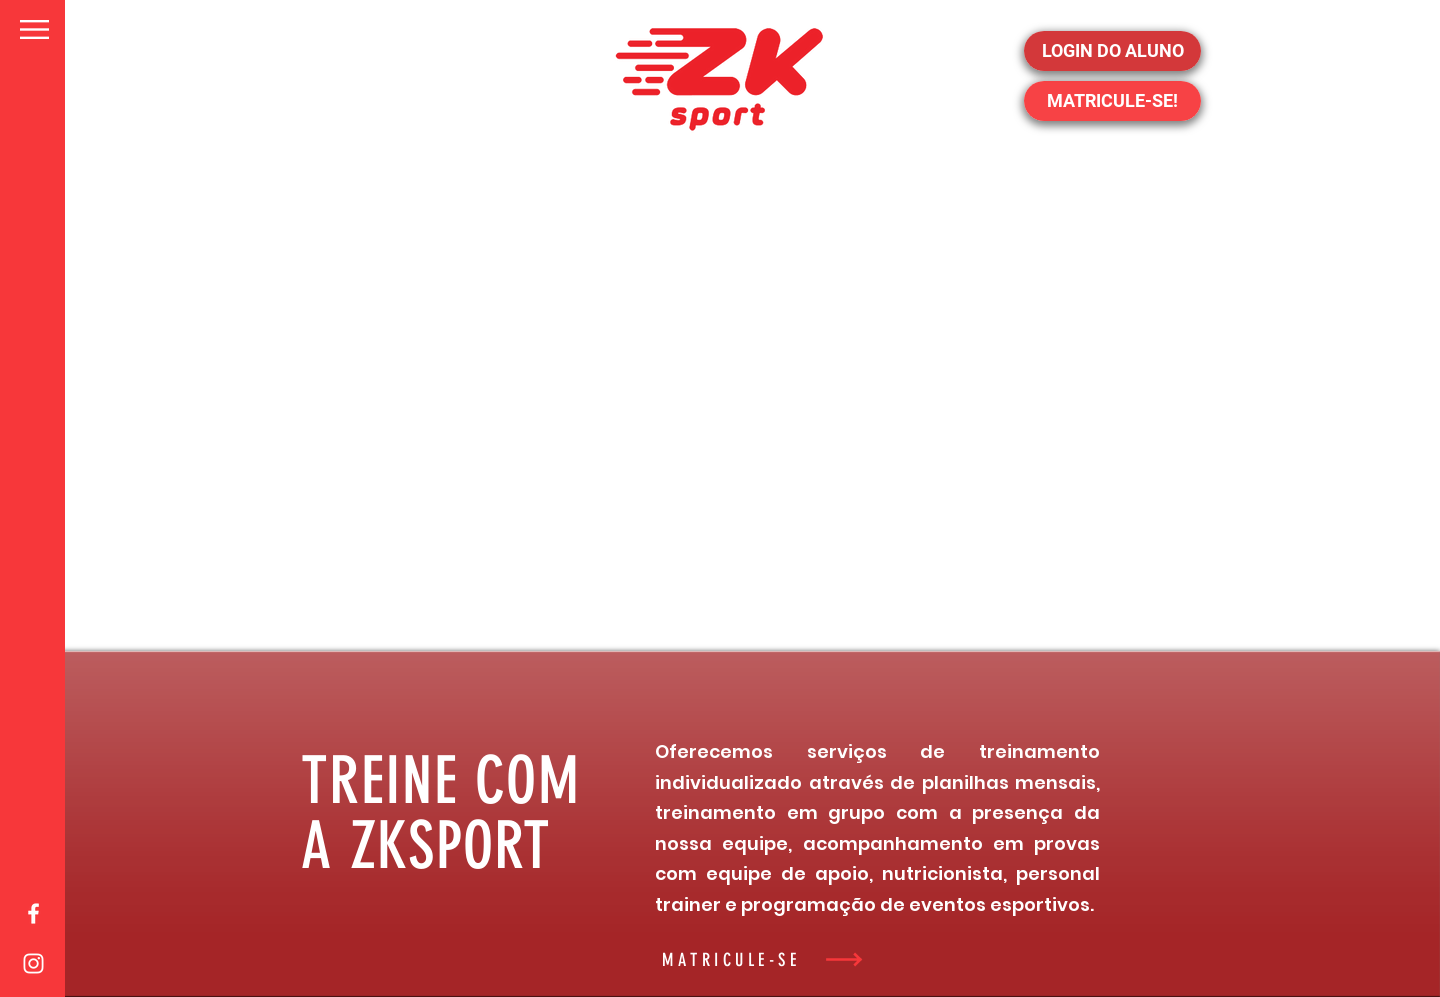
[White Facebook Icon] (33, 913)
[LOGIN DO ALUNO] (1112, 51)
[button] (34, 29)
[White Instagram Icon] (33, 963)
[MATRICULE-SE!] (1112, 101)
